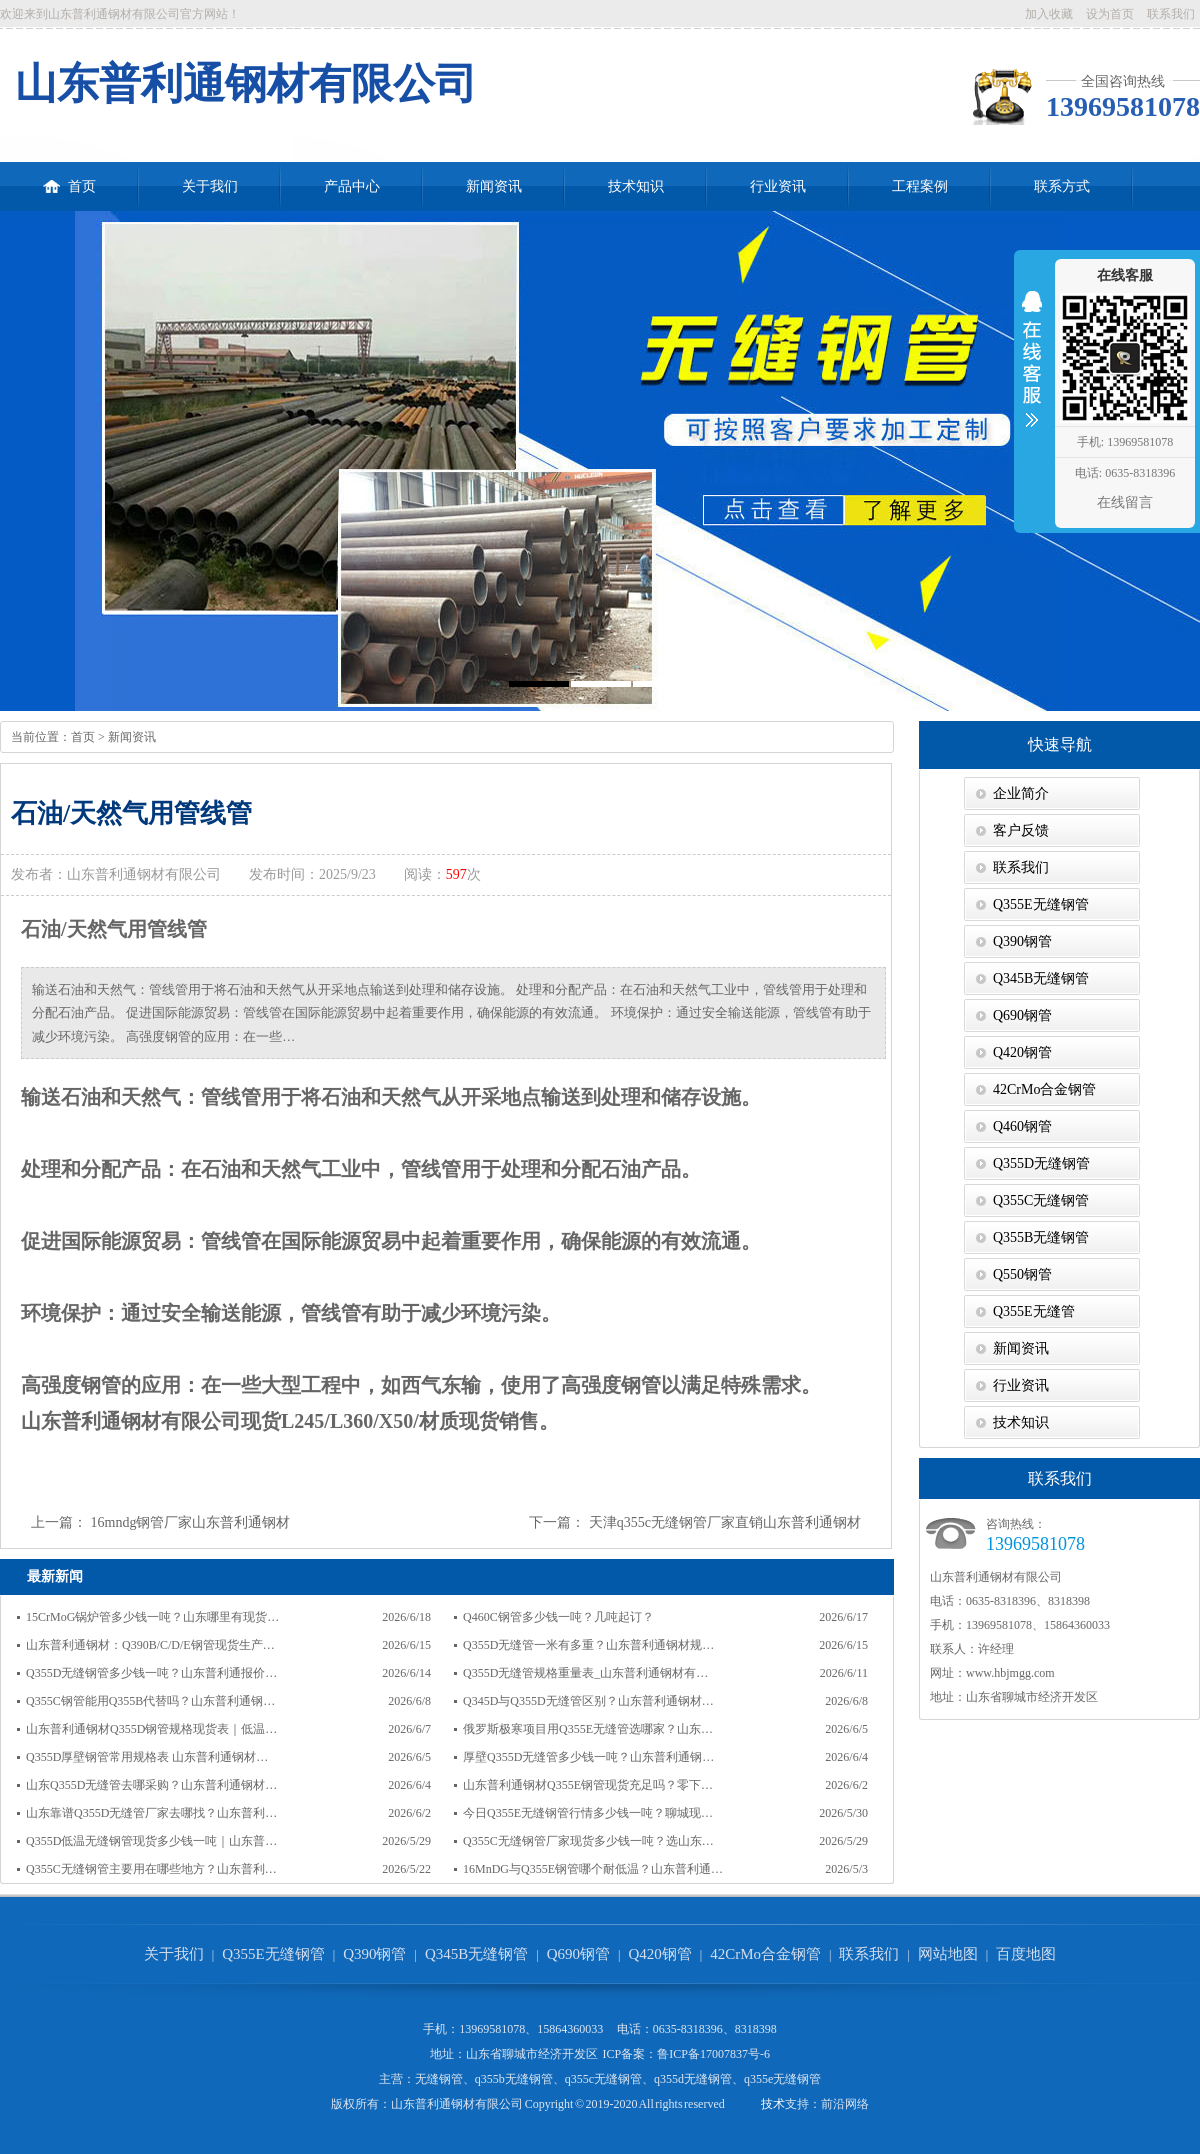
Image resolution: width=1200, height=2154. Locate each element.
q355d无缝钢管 (693, 2079)
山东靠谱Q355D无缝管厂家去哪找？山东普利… (151, 1813)
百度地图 (1026, 1954)
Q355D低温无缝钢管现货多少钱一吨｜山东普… (151, 1841)
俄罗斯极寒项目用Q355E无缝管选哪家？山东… (588, 1729)
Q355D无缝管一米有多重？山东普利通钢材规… (588, 1645)
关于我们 (210, 186)
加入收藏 (1049, 14)
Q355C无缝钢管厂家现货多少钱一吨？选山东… (588, 1841)
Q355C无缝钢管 (1041, 1200)
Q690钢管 (1022, 1015)
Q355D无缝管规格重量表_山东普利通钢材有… (585, 1673)
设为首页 (1110, 14)
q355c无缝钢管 (603, 2079)
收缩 (1032, 372)
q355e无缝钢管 (782, 2079)
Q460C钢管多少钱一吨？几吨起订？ (558, 1617)
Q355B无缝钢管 (1041, 1237)
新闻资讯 (494, 186)
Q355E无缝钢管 (1041, 904)
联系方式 (1062, 186)
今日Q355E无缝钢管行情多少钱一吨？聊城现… (588, 1813)
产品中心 (352, 186)
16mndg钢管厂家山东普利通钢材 (191, 1522)
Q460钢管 (1022, 1126)
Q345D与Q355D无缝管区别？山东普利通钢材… (588, 1701)
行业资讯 (778, 186)
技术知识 (636, 186)
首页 (69, 178)
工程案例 (920, 186)
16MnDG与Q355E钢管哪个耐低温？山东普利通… (593, 1869)
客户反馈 (1021, 830)
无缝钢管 (439, 2079)
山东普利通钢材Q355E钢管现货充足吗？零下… (588, 1785)
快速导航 (1060, 744)
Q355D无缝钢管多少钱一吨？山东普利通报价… (151, 1673)
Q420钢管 (1022, 1052)
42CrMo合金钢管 (1044, 1089)
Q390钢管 (1022, 941)
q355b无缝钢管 (514, 2079)
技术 (773, 2104)
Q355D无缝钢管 (1041, 1163)
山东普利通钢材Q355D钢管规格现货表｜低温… (151, 1729)
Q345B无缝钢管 (1041, 978)
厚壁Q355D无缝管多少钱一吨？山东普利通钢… (588, 1757)
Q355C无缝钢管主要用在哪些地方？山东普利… (151, 1869)
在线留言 (1125, 502)
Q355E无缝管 (1034, 1311)
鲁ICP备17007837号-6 (713, 2054)
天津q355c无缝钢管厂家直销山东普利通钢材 (725, 1522)
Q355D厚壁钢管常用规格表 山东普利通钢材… (147, 1757)
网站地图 (948, 1954)
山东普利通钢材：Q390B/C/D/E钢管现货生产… (150, 1645)
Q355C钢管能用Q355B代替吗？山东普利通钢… (150, 1701)
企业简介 (1021, 793)
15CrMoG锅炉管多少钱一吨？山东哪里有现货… (152, 1617)
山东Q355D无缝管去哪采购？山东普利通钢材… (151, 1785)
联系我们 (1171, 14)
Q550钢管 (1022, 1274)
